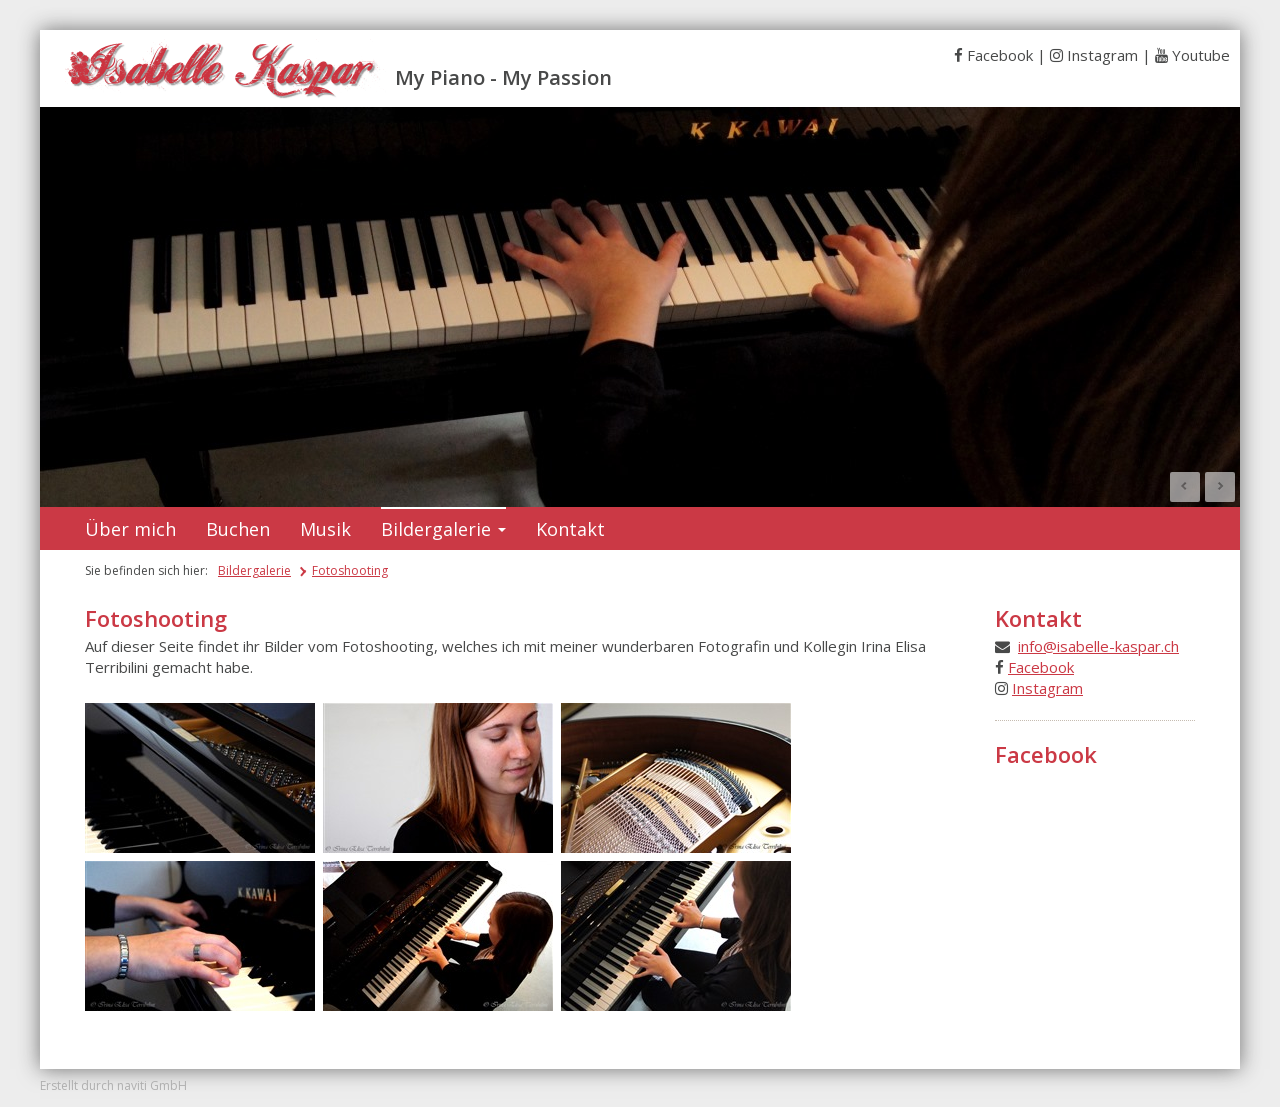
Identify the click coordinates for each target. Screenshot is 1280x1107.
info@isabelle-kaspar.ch (1098, 646)
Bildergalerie (443, 529)
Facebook (1000, 55)
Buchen (238, 529)
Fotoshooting (350, 570)
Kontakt (570, 529)
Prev (1185, 487)
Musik (325, 529)
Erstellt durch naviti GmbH (113, 1085)
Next (1220, 487)
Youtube (1201, 55)
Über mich (130, 529)
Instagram (1102, 55)
